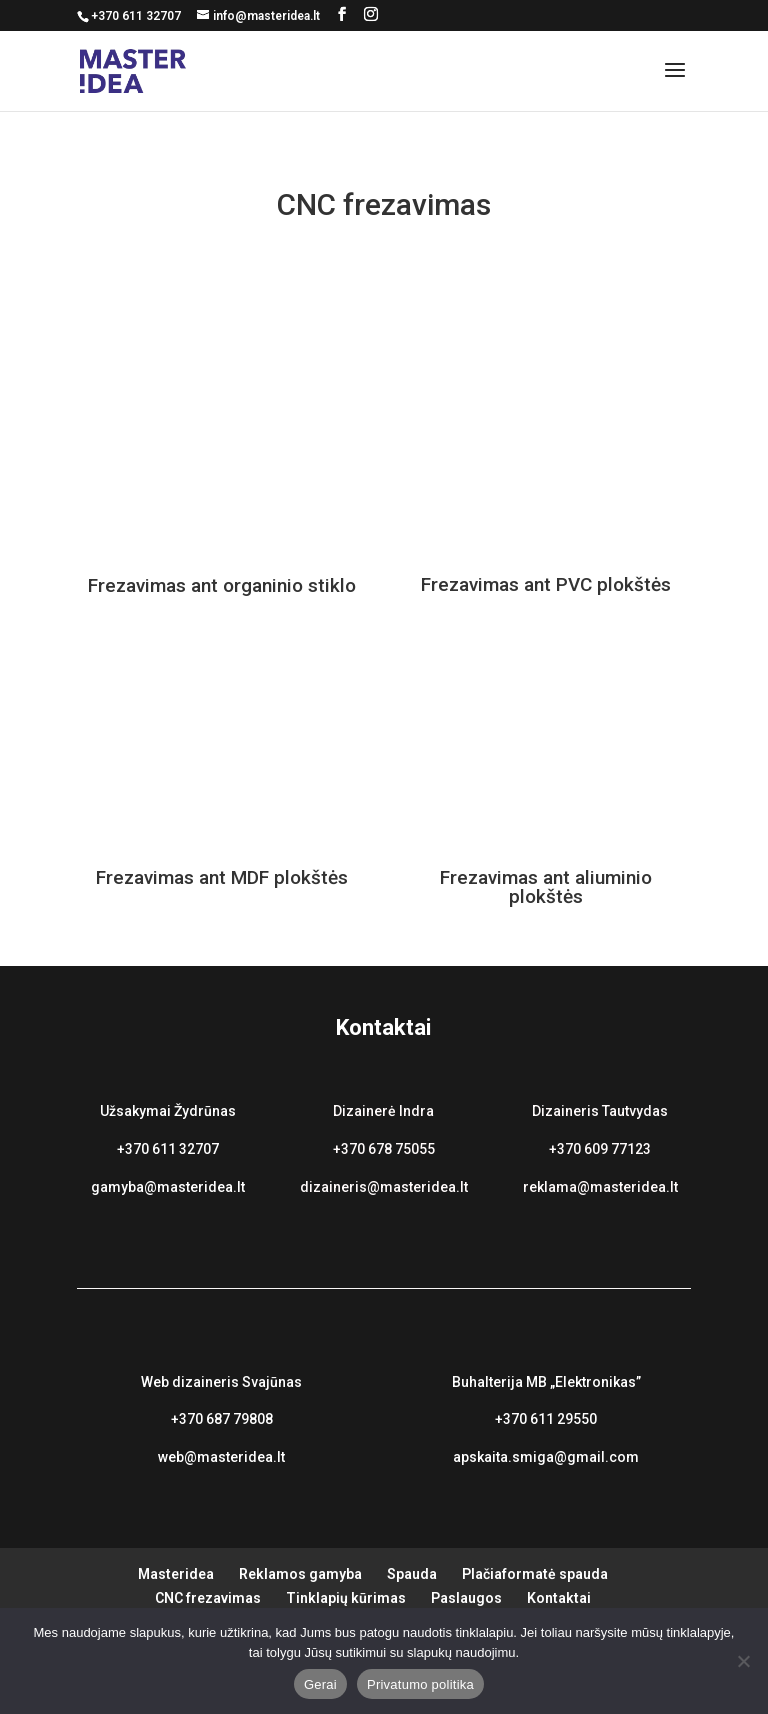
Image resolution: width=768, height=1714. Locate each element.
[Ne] (743, 1661)
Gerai (320, 1684)
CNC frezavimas (208, 1598)
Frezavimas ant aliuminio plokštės (546, 887)
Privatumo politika (420, 1684)
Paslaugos (466, 1598)
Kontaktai (559, 1598)
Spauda (412, 1574)
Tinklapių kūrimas (346, 1598)
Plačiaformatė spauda (535, 1574)
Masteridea (176, 1574)
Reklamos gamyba (300, 1574)
